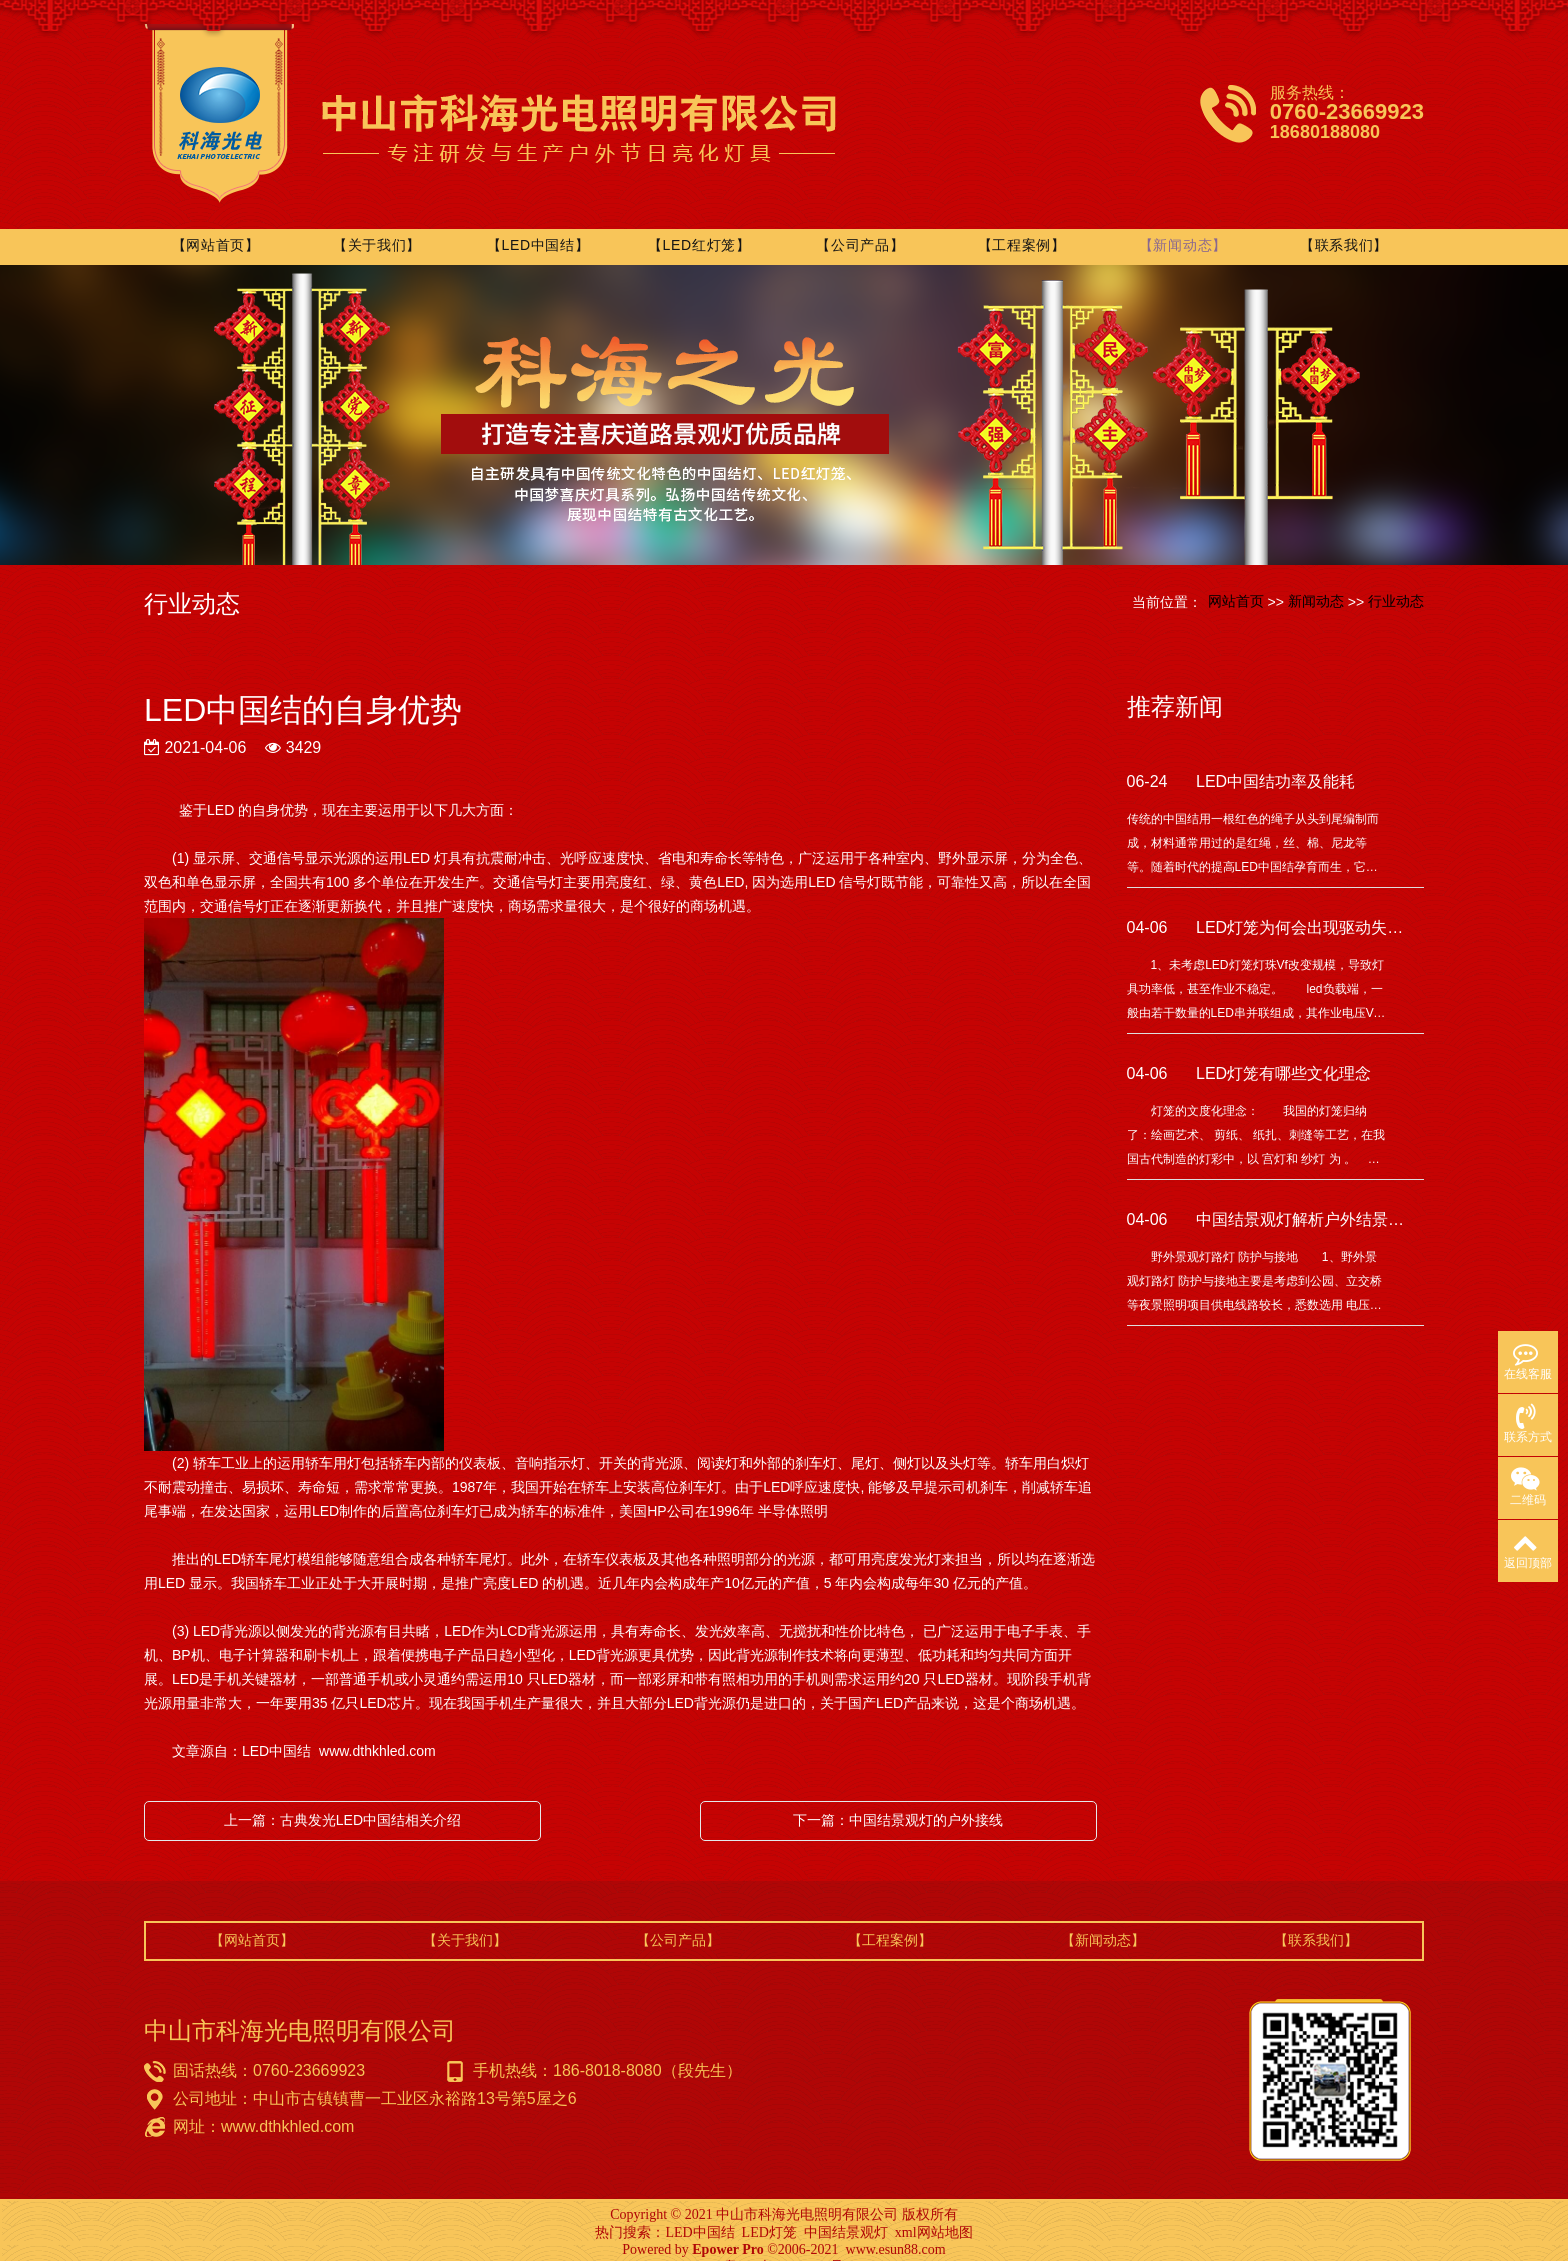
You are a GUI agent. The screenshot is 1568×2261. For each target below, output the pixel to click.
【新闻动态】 (1184, 223)
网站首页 (1236, 579)
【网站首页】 (224, 223)
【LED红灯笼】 (704, 223)
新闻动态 (1316, 579)
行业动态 (1396, 579)
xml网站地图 (934, 2210)
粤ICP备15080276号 (784, 2244)
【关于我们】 (384, 223)
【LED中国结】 (544, 223)
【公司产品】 (864, 223)
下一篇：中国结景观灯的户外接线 (898, 1798)
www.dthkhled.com (377, 1729)
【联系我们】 (1344, 223)
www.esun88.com (896, 2227)
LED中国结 (699, 2210)
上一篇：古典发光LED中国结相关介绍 (342, 1798)
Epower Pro (727, 2227)
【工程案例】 (1024, 223)
